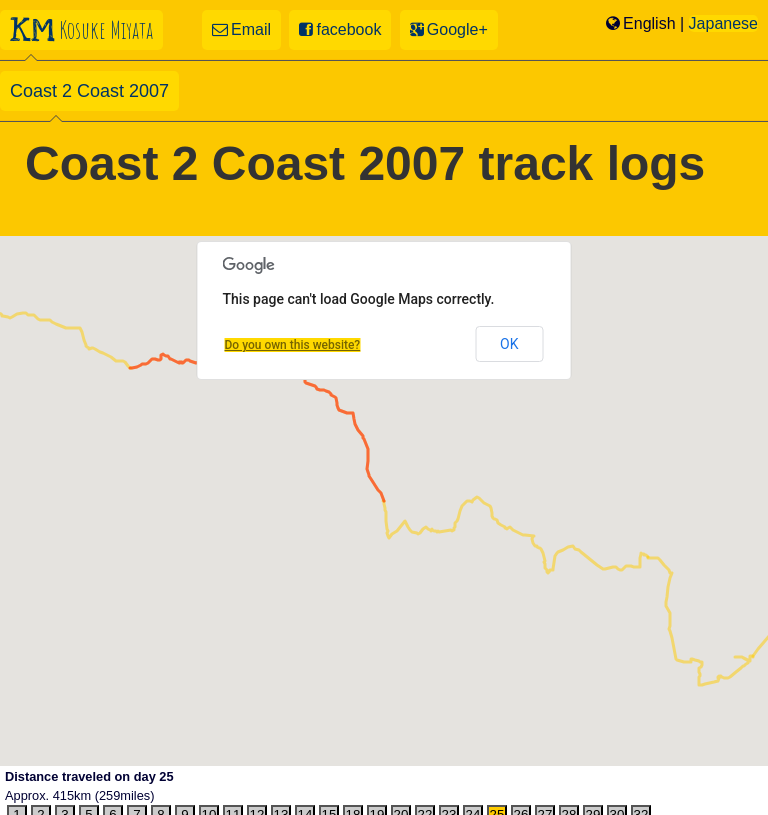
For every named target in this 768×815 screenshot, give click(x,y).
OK (509, 344)
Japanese (723, 23)
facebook (340, 29)
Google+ (449, 29)
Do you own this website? (293, 345)
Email (241, 29)
